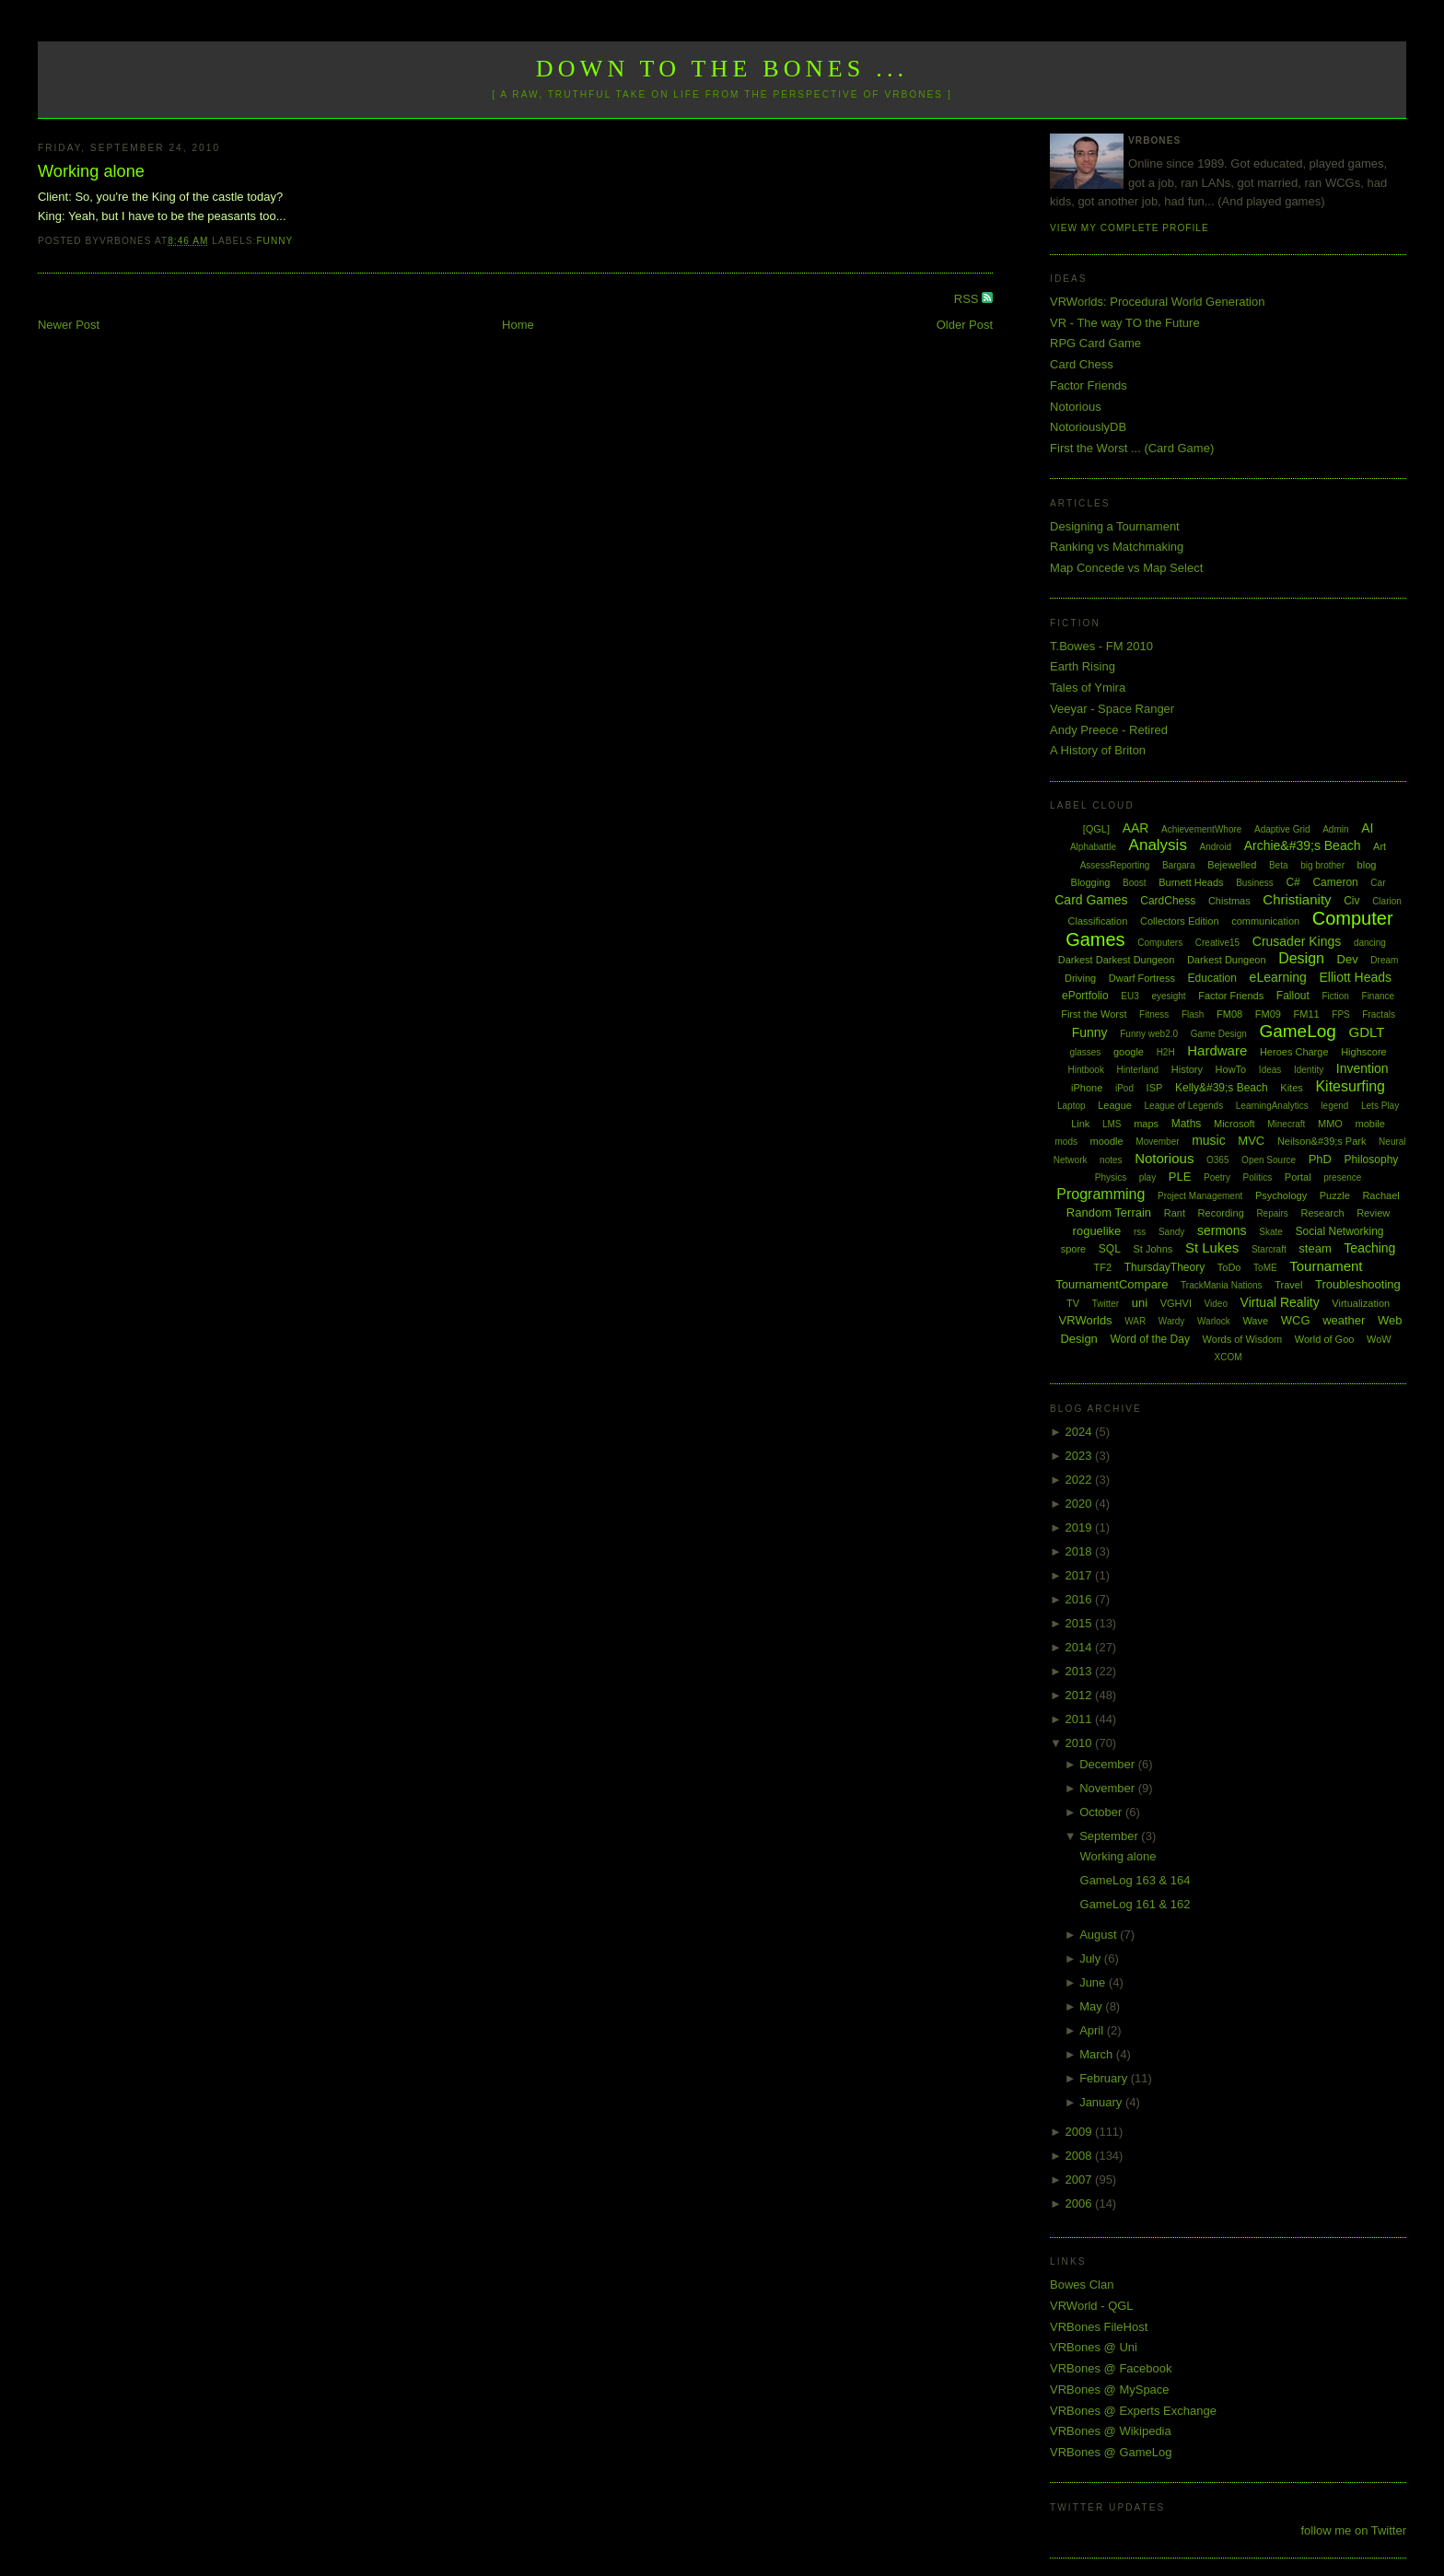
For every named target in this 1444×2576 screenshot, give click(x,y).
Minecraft (1286, 1124)
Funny (274, 241)
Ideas (1270, 1070)
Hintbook (1085, 1070)
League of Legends (1184, 1106)
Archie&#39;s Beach (1302, 845)
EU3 (1129, 996)
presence (1342, 1177)
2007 (1081, 2179)
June (1094, 1982)
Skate (1271, 1232)
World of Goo (1325, 1339)
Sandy (1171, 1232)
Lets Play (1380, 1106)
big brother (1322, 865)
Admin (1335, 829)
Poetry (1217, 1177)
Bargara (1178, 865)
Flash (1193, 1014)
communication (1265, 921)
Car (1377, 883)
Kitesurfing (1350, 1086)
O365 (1217, 1160)
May (1092, 2006)
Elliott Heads (1356, 977)
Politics (1258, 1177)
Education (1212, 978)
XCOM (1228, 1357)
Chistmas (1229, 900)
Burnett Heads (1191, 882)
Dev (1347, 959)
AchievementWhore (1201, 829)
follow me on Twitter (1353, 2530)
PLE (1180, 1176)
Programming (1100, 1194)
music (1209, 1140)
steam (1314, 1248)
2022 (1081, 1479)
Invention (1362, 1068)
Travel (1288, 1284)
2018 (1081, 1551)
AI (1367, 828)
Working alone (91, 171)
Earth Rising (1082, 666)
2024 (1081, 1432)
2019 (1081, 1527)
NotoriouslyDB (1088, 427)
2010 (1081, 1743)
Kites (1291, 1087)
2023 (1081, 1456)
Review (1373, 1212)
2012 (1081, 1695)
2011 (1081, 1719)
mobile (1370, 1123)
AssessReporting (1115, 865)
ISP (1155, 1087)
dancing (1370, 943)
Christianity (1297, 899)
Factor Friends (1088, 385)
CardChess (1167, 900)
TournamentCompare (1111, 1284)
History (1187, 1069)
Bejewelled (1231, 864)
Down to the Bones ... (722, 68)
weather (1343, 1320)
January (1102, 2102)
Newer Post (68, 325)
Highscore (1364, 1051)
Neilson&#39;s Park (1322, 1141)
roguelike (1097, 1231)
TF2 (1103, 1267)
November (1108, 1788)
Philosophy (1372, 1159)
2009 (1081, 2132)
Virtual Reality (1280, 1302)
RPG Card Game (1095, 343)
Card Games (1090, 899)
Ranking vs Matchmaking (1116, 547)
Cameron (1334, 882)
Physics (1110, 1177)
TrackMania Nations (1222, 1285)
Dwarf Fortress (1142, 978)
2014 (1081, 1647)
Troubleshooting (1358, 1284)
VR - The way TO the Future (1125, 323)
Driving (1080, 978)
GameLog (1297, 1031)
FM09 (1268, 1014)
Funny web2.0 (1149, 1034)
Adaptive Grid (1282, 829)
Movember (1157, 1141)
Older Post (965, 325)
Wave (1255, 1320)
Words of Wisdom (1243, 1339)
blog (1367, 864)
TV (1072, 1303)
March (1097, 2054)
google (1128, 1051)
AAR (1136, 828)
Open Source (1268, 1160)
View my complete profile (1129, 228)
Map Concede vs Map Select (1126, 568)
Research (1322, 1212)
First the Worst (1093, 1014)
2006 (1081, 2203)
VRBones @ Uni (1093, 2347)
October (1102, 1812)
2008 (1081, 2155)
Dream (1384, 960)
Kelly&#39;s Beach (1221, 1087)
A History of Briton (1098, 750)
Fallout (1293, 995)
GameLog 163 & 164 (1135, 1880)
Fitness (1154, 1014)
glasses (1084, 1052)
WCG (1295, 1320)
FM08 (1229, 1014)
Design (1301, 958)
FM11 (1307, 1014)
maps (1146, 1123)
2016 (1081, 1599)
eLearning (1278, 977)
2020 (1081, 1503)
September (1110, 1836)
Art (1379, 846)
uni (1139, 1303)
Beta (1278, 865)
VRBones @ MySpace (1110, 2389)
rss (1140, 1232)
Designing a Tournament (1115, 526)
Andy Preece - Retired (1109, 730)
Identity (1308, 1070)
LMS (1112, 1124)
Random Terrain (1108, 1212)
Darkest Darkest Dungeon (1116, 959)
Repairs (1271, 1213)
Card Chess (1081, 364)
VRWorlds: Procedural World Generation (1157, 302)
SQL (1110, 1248)
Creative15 (1217, 943)
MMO (1330, 1123)
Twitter (1105, 1304)
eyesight (1168, 996)
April (1093, 2030)
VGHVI (1176, 1303)
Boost (1135, 883)
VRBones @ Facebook (1110, 2368)
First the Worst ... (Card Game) (1132, 448)
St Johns (1152, 1248)
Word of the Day (1149, 1339)
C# (1292, 882)
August (1099, 1934)
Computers (1159, 943)
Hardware (1217, 1050)
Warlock (1213, 1321)
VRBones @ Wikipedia (1110, 2431)
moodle (1107, 1141)
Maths (1186, 1123)
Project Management (1200, 1196)
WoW (1379, 1339)
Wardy (1172, 1321)
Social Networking (1339, 1231)
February (1105, 2078)
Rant (1174, 1212)
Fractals (1378, 1014)
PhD (1320, 1159)
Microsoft (1234, 1123)
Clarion (1387, 901)
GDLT (1367, 1032)
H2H (1166, 1052)
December (1108, 1764)
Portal (1298, 1177)
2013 (1081, 1671)
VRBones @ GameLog (1110, 2452)
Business (1255, 883)
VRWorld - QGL (1092, 2306)
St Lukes (1212, 1247)
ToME (1265, 1268)
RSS (968, 299)
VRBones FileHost (1098, 2327)
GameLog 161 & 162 (1135, 1904)
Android (1215, 847)
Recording (1221, 1212)
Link (1080, 1123)
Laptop (1071, 1106)
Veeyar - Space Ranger (1112, 709)
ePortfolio (1085, 995)
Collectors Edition (1179, 921)
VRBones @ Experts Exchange (1133, 2411)
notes (1111, 1160)
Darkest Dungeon (1226, 959)
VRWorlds (1085, 1320)
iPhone (1086, 1087)
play (1147, 1177)
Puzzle (1335, 1195)
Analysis (1158, 845)
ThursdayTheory (1164, 1267)
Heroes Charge (1294, 1051)
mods (1066, 1141)
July (1091, 1958)
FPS (1340, 1014)
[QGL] (1096, 828)
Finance (1378, 996)
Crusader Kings (1297, 941)
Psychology (1281, 1195)
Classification (1098, 921)
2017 (1081, 1575)
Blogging (1091, 882)
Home (518, 325)
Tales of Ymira (1087, 687)
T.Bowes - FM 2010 (1101, 646)
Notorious (1075, 407)
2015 (1081, 1623)
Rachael (1380, 1195)
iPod (1124, 1088)
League (1115, 1105)
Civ (1351, 900)
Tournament (1325, 1266)
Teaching (1369, 1248)
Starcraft (1269, 1249)
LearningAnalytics (1272, 1106)
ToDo (1229, 1267)
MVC (1251, 1141)
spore (1074, 1248)
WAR (1135, 1321)
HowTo (1231, 1069)
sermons (1222, 1230)
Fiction (1335, 996)
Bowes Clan (1081, 2284)
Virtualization (1361, 1303)
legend (1334, 1106)
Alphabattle (1093, 847)
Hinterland (1138, 1070)
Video (1216, 1304)
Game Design (1219, 1034)
